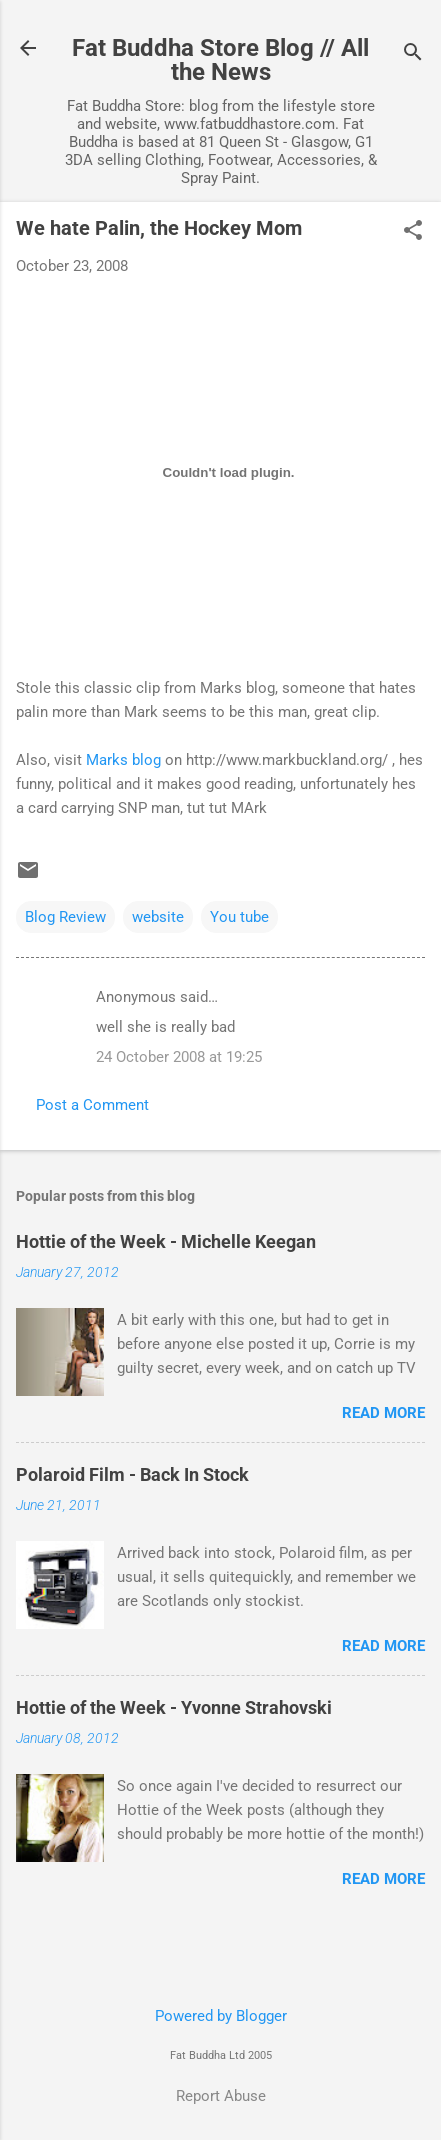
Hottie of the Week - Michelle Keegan (166, 1241)
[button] (413, 232)
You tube (239, 917)
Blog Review (65, 917)
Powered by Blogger (221, 2016)
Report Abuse (221, 2096)
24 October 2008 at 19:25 (179, 1057)
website (158, 917)
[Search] (413, 54)
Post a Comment (92, 1105)
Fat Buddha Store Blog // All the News (220, 60)
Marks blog (123, 760)
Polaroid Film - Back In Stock (132, 1474)
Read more (383, 1413)
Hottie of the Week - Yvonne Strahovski (174, 1707)
